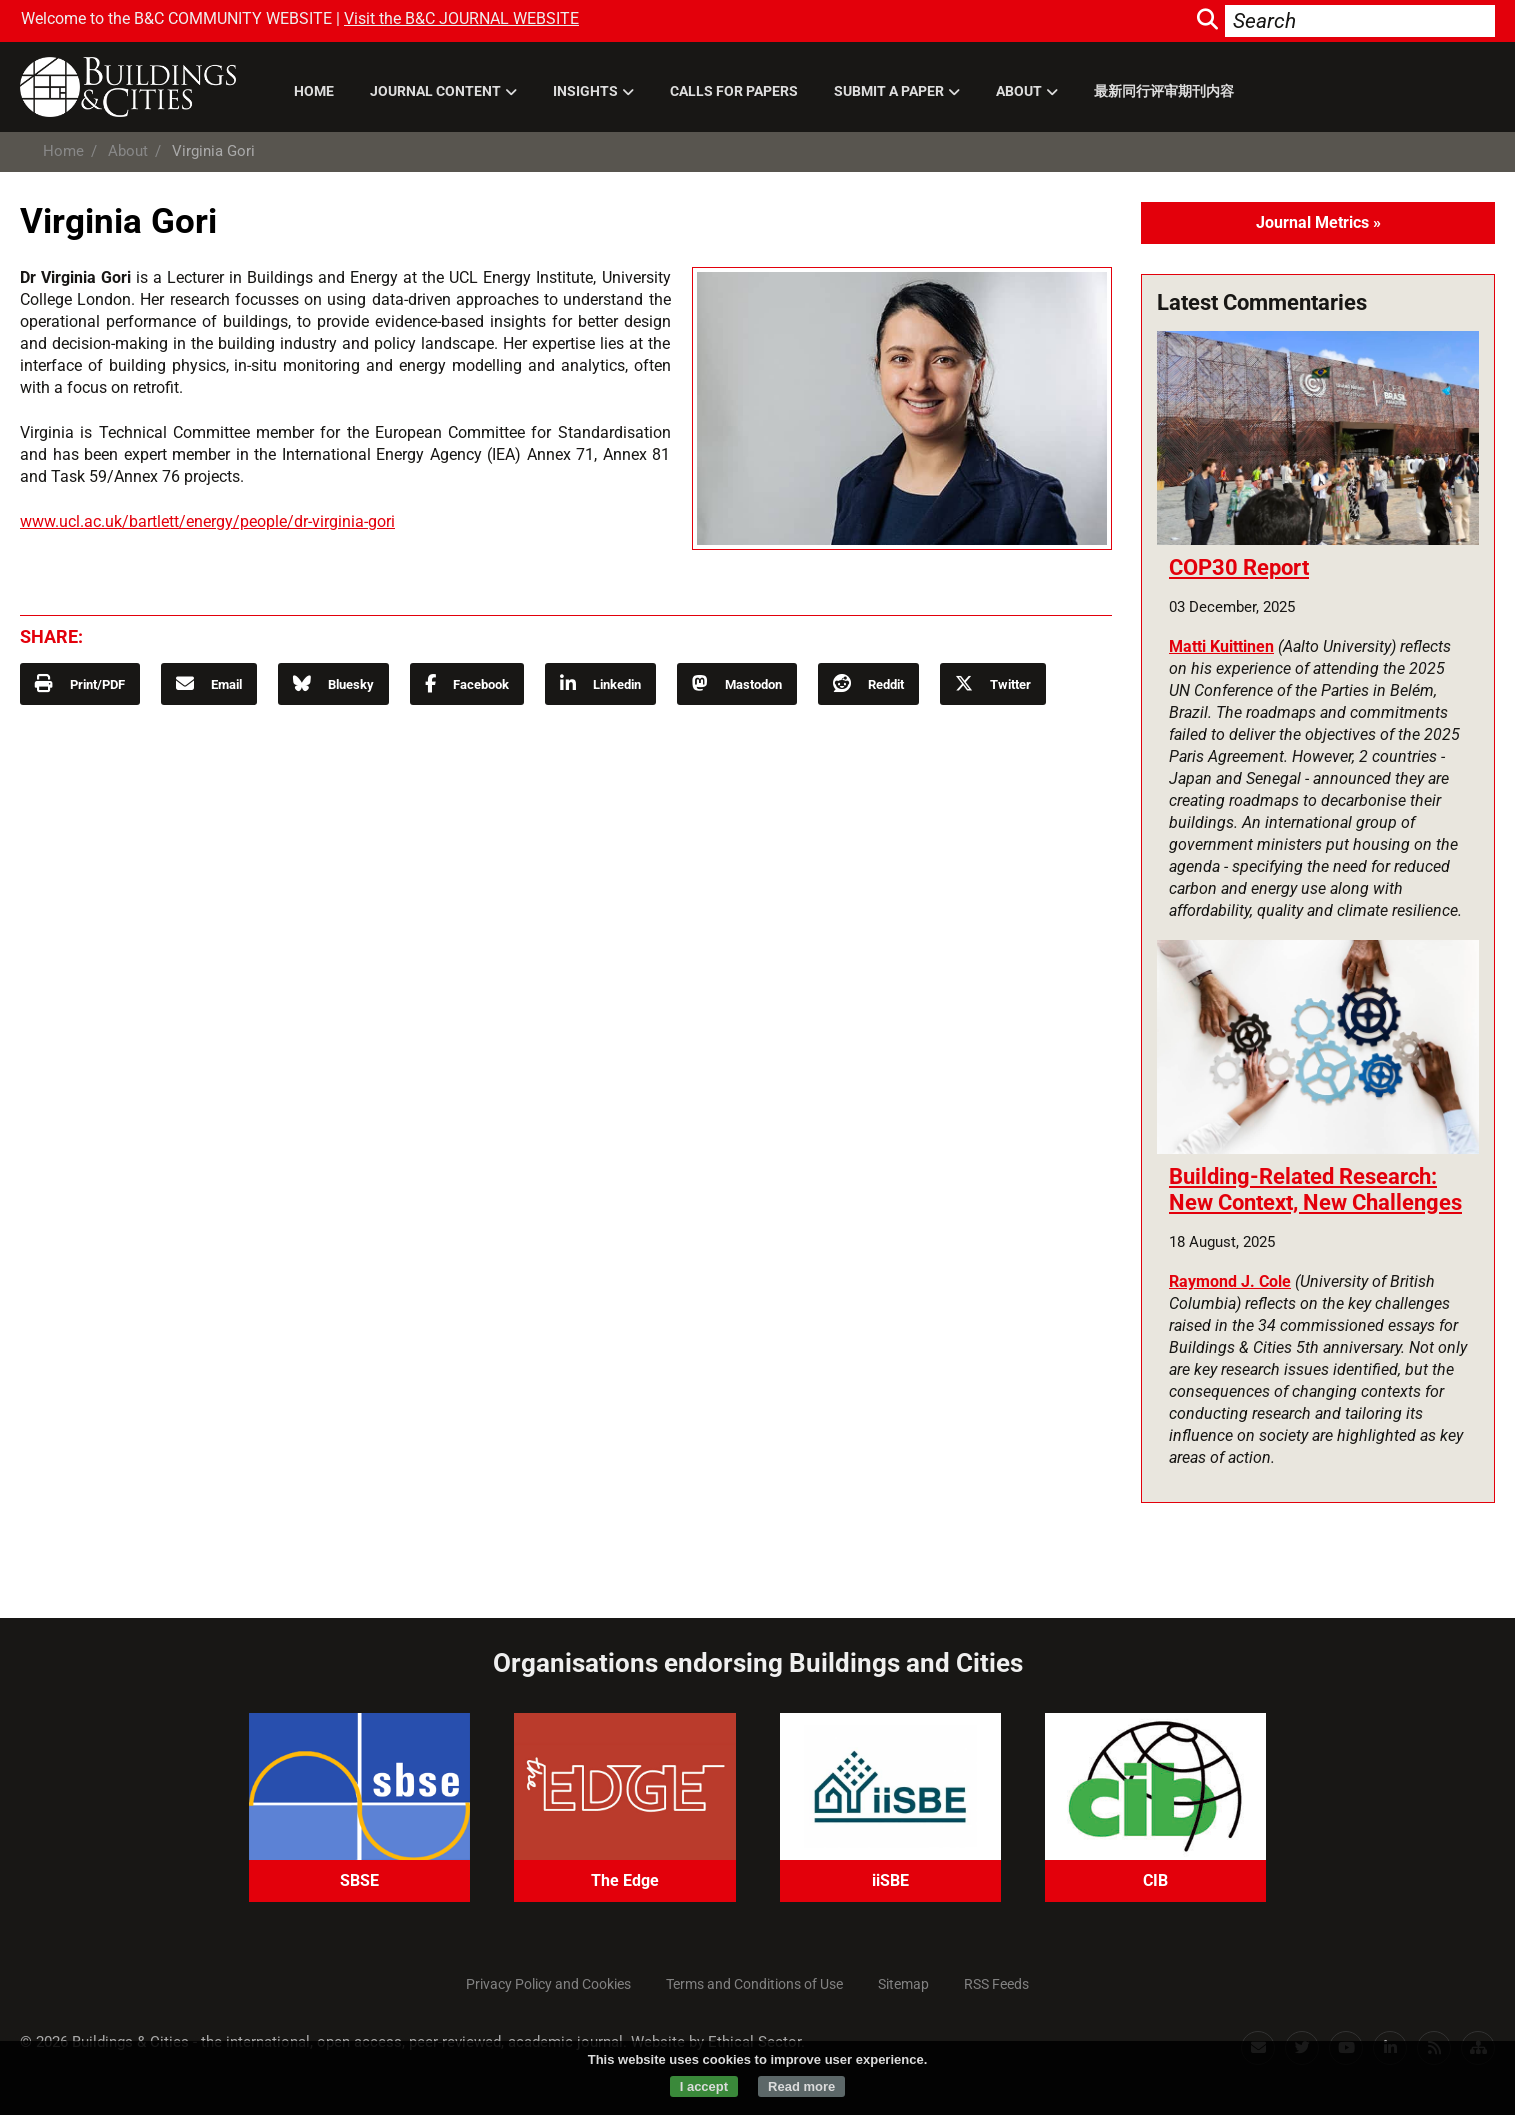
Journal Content (435, 91)
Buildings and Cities (138, 87)
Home (314, 91)
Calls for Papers (734, 91)
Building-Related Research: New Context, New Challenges (1315, 1189)
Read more (801, 2086)
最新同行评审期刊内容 (1164, 91)
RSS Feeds (996, 1984)
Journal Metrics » (1318, 222)
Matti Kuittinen (1221, 646)
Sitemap (903, 1984)
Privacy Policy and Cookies (548, 1984)
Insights (585, 91)
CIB (1155, 1880)
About (1019, 91)
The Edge (625, 1880)
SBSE (359, 1880)
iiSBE (890, 1880)
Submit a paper (889, 91)
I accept (704, 2086)
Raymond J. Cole (1230, 1281)
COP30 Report (1239, 567)
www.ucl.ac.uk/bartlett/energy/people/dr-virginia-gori (207, 521)
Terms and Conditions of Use (754, 1984)
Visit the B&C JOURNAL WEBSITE (461, 18)
